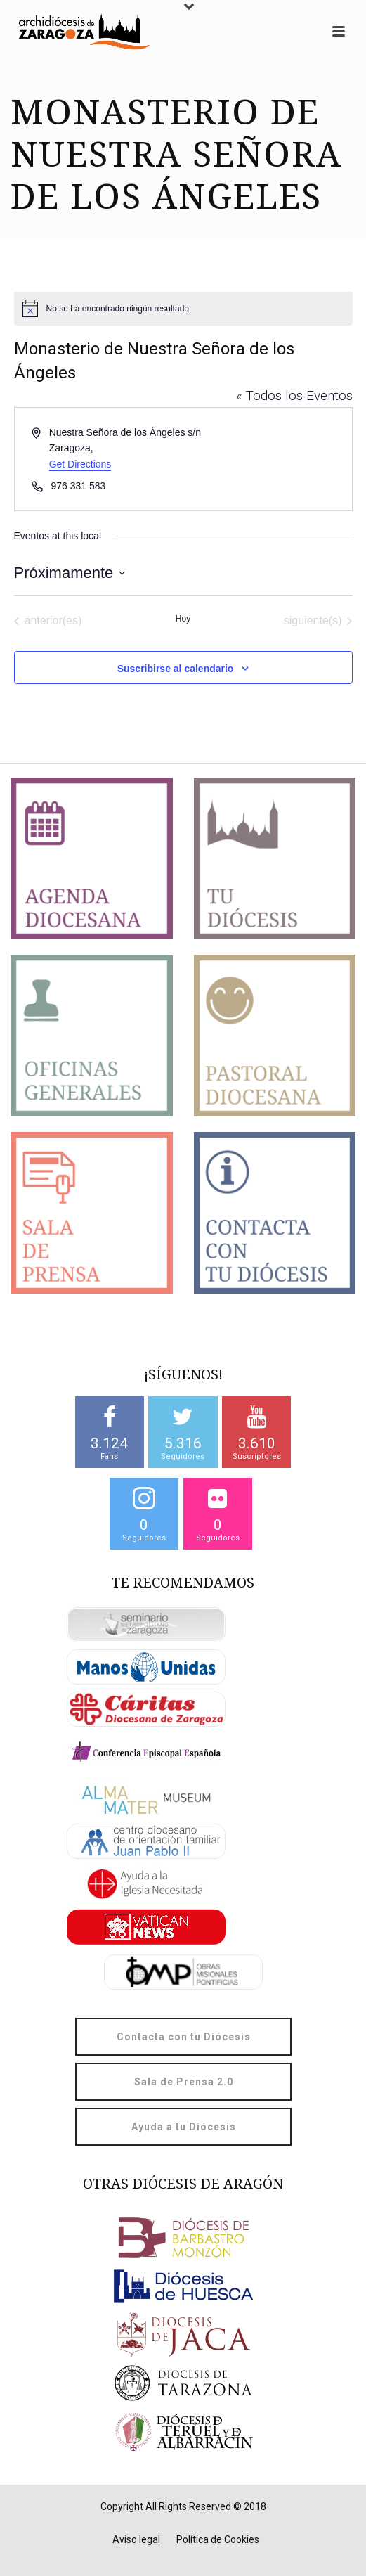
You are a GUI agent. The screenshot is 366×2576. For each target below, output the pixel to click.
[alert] (183, 309)
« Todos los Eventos (294, 395)
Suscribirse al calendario (175, 668)
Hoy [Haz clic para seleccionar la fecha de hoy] (183, 619)
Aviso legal (136, 2539)
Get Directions (80, 464)
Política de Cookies (217, 2539)
